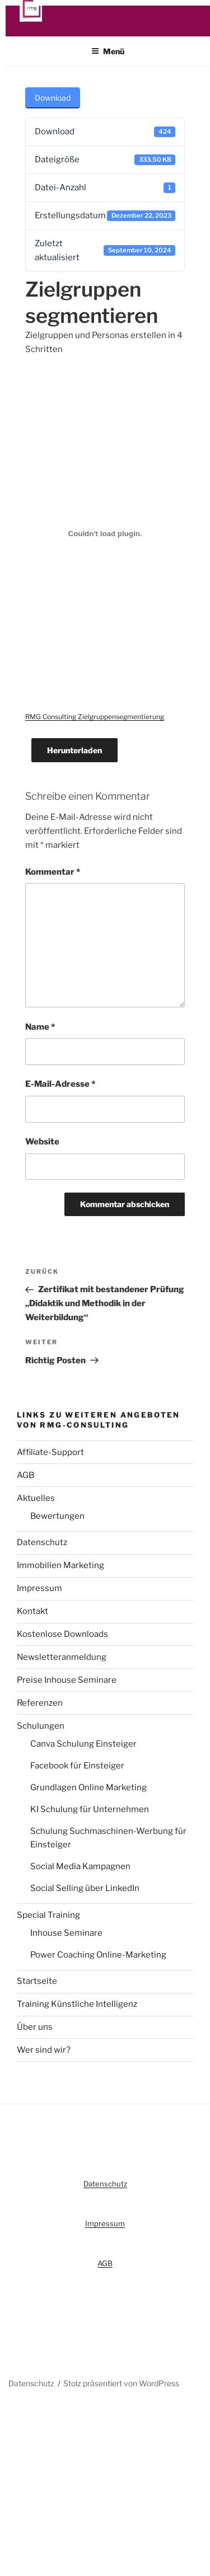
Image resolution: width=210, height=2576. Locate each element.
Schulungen (40, 1732)
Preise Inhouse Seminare (66, 1687)
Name (40, 1034)
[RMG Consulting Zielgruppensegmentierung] (105, 540)
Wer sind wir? (44, 2057)
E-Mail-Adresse (60, 1091)
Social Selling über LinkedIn (84, 1895)
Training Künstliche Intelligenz (77, 2011)
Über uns (35, 2034)
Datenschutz (42, 1549)
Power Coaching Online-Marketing (98, 1961)
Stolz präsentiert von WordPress (121, 2390)
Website (42, 1148)
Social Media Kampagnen (80, 1873)
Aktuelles (36, 1505)
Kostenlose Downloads (62, 1641)
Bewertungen (57, 1523)
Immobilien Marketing (60, 1572)
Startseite (37, 1988)
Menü (107, 58)
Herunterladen (74, 757)
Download (53, 104)
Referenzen (40, 1710)
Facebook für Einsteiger (77, 1772)
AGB (25, 1482)
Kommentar (52, 878)
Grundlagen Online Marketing (88, 1794)
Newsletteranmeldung (61, 1664)
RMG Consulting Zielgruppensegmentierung (94, 723)
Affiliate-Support (50, 1459)
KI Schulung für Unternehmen (89, 1816)
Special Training (48, 1921)
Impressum (39, 1595)
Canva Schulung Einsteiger (83, 1751)
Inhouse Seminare (66, 1940)
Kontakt (32, 1618)
